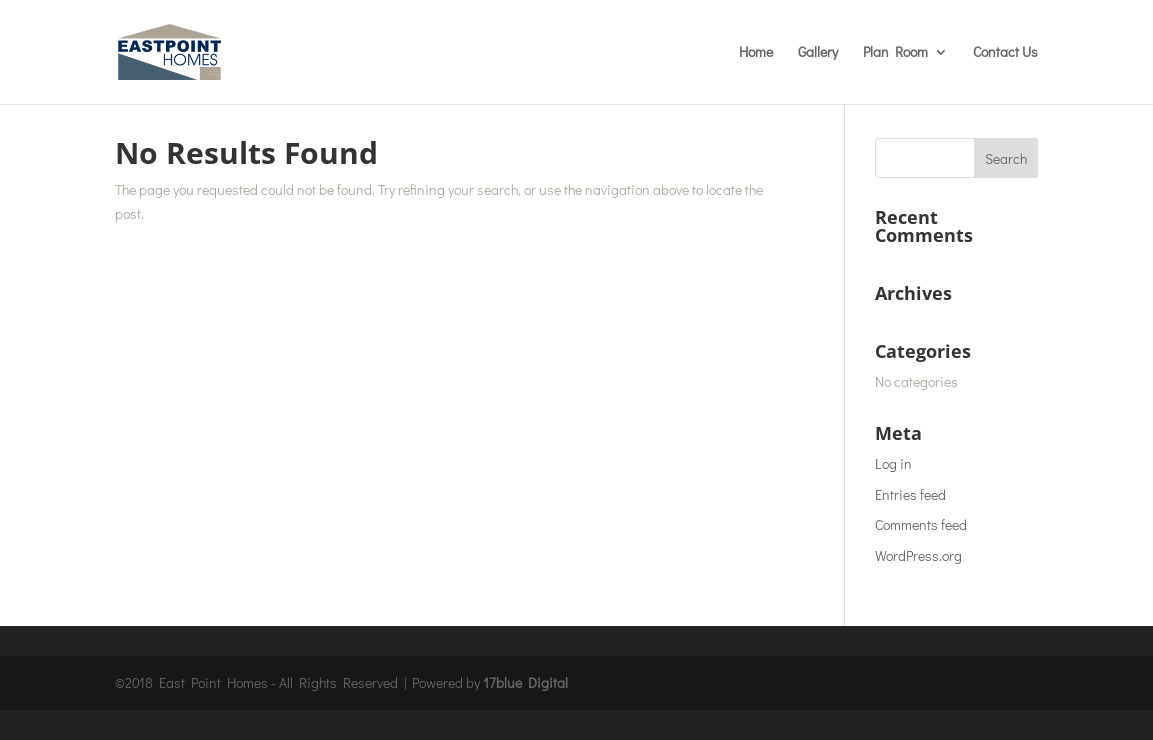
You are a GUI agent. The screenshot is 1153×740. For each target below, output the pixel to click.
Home (756, 53)
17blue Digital (525, 682)
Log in (893, 463)
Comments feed (921, 524)
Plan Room (895, 53)
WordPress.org (918, 555)
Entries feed (910, 494)
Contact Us (1005, 53)
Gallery (818, 53)
